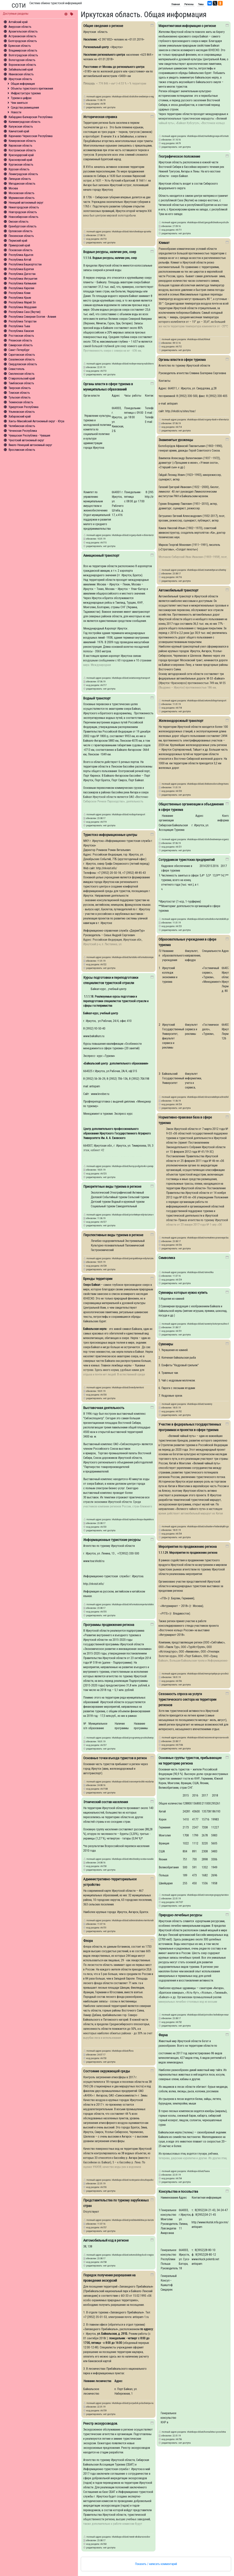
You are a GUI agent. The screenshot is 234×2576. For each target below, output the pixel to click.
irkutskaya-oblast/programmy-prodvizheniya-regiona (137, 1737)
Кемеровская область (22, 141)
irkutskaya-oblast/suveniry (199, 1404)
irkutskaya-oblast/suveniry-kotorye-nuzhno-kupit (210, 1323)
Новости (16, 112)
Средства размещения (25, 107)
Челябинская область (22, 426)
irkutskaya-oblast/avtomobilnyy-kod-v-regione (133, 2254)
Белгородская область (23, 41)
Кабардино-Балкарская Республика (30, 117)
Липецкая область (20, 179)
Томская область (19, 393)
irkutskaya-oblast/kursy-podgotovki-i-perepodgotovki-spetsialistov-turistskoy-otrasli (152, 1166)
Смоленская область (21, 373)
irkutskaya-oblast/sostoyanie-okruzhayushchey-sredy (137, 2179)
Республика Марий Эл (22, 302)
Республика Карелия (21, 288)
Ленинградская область (23, 174)
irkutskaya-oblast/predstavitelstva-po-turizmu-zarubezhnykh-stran (143, 2220)
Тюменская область (21, 402)
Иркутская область (20, 79)
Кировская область (20, 145)
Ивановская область (21, 74)
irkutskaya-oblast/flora (122, 2050)
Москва (13, 188)
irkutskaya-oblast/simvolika (200, 1272)
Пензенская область (21, 236)
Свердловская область (23, 364)
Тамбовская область (21, 383)
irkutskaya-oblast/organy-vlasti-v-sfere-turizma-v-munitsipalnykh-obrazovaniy (148, 535)
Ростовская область (21, 335)
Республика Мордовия (22, 307)
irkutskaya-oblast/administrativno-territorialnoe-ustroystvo (139, 1920)
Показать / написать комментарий (156, 2564)
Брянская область (20, 46)
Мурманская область (22, 198)
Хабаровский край (20, 416)
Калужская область (21, 126)
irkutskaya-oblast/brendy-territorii (128, 1387)
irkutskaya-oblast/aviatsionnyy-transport (131, 677)
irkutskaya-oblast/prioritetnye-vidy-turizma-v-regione (136, 1214)
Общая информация (23, 84)
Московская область (21, 193)
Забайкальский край (21, 69)
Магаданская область (22, 183)
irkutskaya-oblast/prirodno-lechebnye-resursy (209, 2014)
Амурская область (20, 27)
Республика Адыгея (21, 255)
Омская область (19, 221)
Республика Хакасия (21, 331)
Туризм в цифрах (21, 98)
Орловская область (21, 231)
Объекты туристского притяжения (32, 88)
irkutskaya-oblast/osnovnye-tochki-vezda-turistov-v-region (139, 1781)
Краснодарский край (21, 155)
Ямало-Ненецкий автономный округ (30, 445)
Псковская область (21, 250)
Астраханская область (22, 36)
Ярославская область (22, 450)
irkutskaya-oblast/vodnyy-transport (128, 814)
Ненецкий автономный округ (26, 202)
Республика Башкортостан (25, 264)
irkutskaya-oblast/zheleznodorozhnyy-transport (209, 783)
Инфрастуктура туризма (26, 93)
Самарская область (21, 345)
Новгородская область (23, 212)
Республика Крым (20, 297)
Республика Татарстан (22, 321)
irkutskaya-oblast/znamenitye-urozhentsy (206, 569)
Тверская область (20, 388)
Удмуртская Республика (23, 407)
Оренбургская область (22, 226)
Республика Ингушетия (23, 278)
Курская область (19, 169)
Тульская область (20, 397)
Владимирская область (23, 50)
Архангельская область (23, 31)
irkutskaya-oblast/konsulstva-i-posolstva (206, 2431)
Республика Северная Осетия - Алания (32, 316)
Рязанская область (20, 340)
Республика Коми (19, 293)
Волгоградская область (23, 55)
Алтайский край (18, 22)
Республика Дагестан (22, 274)
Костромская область (22, 150)
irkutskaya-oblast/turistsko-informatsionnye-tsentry (136, 957)
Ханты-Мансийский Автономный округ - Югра (36, 421)
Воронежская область (22, 65)
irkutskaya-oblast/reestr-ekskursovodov (131, 2536)
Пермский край (18, 240)
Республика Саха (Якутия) (24, 312)
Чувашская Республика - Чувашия (29, 435)
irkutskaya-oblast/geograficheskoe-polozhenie (209, 222)
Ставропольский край (22, 378)
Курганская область (21, 164)
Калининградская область (24, 122)
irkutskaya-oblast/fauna (198, 2171)
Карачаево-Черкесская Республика (30, 136)
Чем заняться (19, 103)
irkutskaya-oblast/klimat (198, 339)
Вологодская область (22, 60)
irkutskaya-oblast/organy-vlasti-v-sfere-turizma (209, 419)
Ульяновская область (22, 412)
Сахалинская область (22, 359)
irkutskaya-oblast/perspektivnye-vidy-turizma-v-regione (138, 1258)
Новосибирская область (23, 217)
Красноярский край (20, 160)
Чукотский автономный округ (26, 440)
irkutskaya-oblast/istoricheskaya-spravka (131, 231)
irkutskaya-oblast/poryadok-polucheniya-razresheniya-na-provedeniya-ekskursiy (150, 2403)
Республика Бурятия (21, 269)
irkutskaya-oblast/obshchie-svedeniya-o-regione (135, 96)
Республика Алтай (20, 259)
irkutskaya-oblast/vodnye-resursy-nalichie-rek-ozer (136, 363)
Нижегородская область (24, 207)
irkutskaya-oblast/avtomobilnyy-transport (206, 700)
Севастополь (17, 369)
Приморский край (19, 245)
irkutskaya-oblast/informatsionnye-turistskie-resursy (136, 1604)
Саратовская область (22, 354)
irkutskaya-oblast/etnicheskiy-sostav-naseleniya (134, 1859)
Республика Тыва (19, 326)
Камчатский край (19, 131)
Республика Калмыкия (22, 283)
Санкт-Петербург (19, 350)
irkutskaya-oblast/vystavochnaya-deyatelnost (133, 1519)
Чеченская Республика (23, 431)
